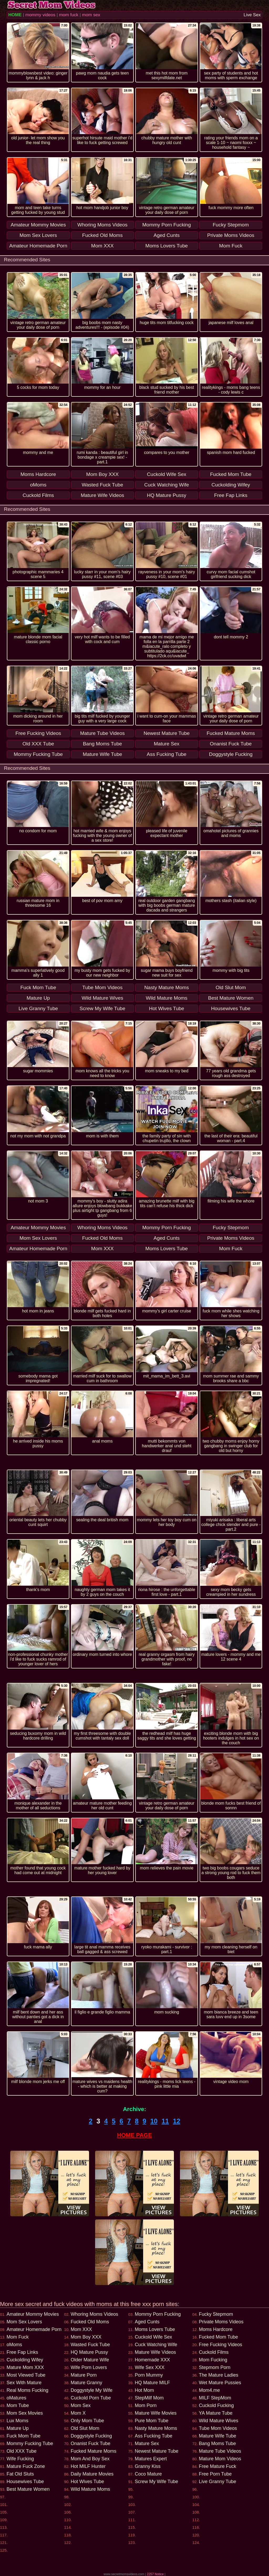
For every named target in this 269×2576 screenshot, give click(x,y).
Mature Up (18, 2428)
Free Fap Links (22, 2352)
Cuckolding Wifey (25, 2359)
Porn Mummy (149, 2375)
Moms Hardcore (215, 2329)
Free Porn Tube (215, 2474)
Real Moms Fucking (27, 2390)
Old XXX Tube (22, 2451)
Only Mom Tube (87, 2420)
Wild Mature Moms (90, 2489)
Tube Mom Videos (218, 2428)
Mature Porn (84, 2375)
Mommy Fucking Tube (30, 2443)
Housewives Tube (25, 2481)
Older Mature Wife (90, 2359)
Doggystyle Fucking (91, 2436)
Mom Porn (146, 2405)
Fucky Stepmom (216, 2314)
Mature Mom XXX (25, 2367)
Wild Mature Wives (218, 2420)
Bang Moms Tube (217, 2443)
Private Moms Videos (221, 2321)
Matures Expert (151, 2458)
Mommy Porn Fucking (158, 2314)
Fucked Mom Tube (218, 2337)
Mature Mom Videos (220, 2458)
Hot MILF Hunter (88, 2466)
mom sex (91, 14)
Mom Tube (18, 2405)
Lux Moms (17, 2420)
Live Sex (252, 14)
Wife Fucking (20, 2458)
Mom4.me (209, 2390)
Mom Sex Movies (25, 2413)
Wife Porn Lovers (89, 2367)
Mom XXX (81, 2329)
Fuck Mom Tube (23, 2436)
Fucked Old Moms (90, 2321)
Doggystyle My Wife (91, 2390)
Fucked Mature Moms (93, 2451)
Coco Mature (148, 2474)
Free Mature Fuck (217, 2466)
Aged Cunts (147, 2321)
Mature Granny (86, 2382)
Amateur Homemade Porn (34, 2329)
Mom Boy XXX (86, 2337)
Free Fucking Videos (220, 2344)
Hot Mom (144, 2390)
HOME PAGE (134, 2135)
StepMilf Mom (149, 2397)
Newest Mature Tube (156, 2451)
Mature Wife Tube (217, 2436)
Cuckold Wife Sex (153, 2337)
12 (176, 2121)
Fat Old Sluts (20, 2474)
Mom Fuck (18, 2337)
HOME (15, 14)
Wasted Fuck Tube (90, 2344)
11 (165, 2121)
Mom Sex (81, 2405)
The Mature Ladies (218, 2375)
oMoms (14, 2344)
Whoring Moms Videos (94, 2314)
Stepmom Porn (214, 2367)
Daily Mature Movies (92, 2474)
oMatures (16, 2397)
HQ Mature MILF (152, 2382)
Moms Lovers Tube (155, 2329)
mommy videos (40, 14)
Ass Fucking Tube (153, 2436)
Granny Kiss (148, 2466)
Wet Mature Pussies (220, 2382)
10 (154, 2121)
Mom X (78, 2413)
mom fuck (69, 14)
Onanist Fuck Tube (90, 2443)
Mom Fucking (213, 2359)
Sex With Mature (24, 2382)
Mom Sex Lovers (24, 2321)
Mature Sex (147, 2443)
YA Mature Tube (215, 2413)
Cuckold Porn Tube (91, 2397)
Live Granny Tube (217, 2481)
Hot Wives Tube (87, 2481)
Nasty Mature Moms (156, 2428)
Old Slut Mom (85, 2428)
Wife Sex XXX (149, 2367)
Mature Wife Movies (156, 2413)
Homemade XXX (152, 2359)
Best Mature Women (28, 2489)
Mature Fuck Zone (26, 2466)
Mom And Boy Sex (90, 2458)
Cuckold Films (214, 2352)
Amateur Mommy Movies (33, 2314)
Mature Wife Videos (155, 2352)
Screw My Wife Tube (156, 2481)
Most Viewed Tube (26, 2375)
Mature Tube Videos (220, 2451)
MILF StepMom (215, 2397)
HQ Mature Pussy (89, 2352)
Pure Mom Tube (151, 2420)
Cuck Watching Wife (156, 2344)
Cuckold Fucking (216, 2405)
